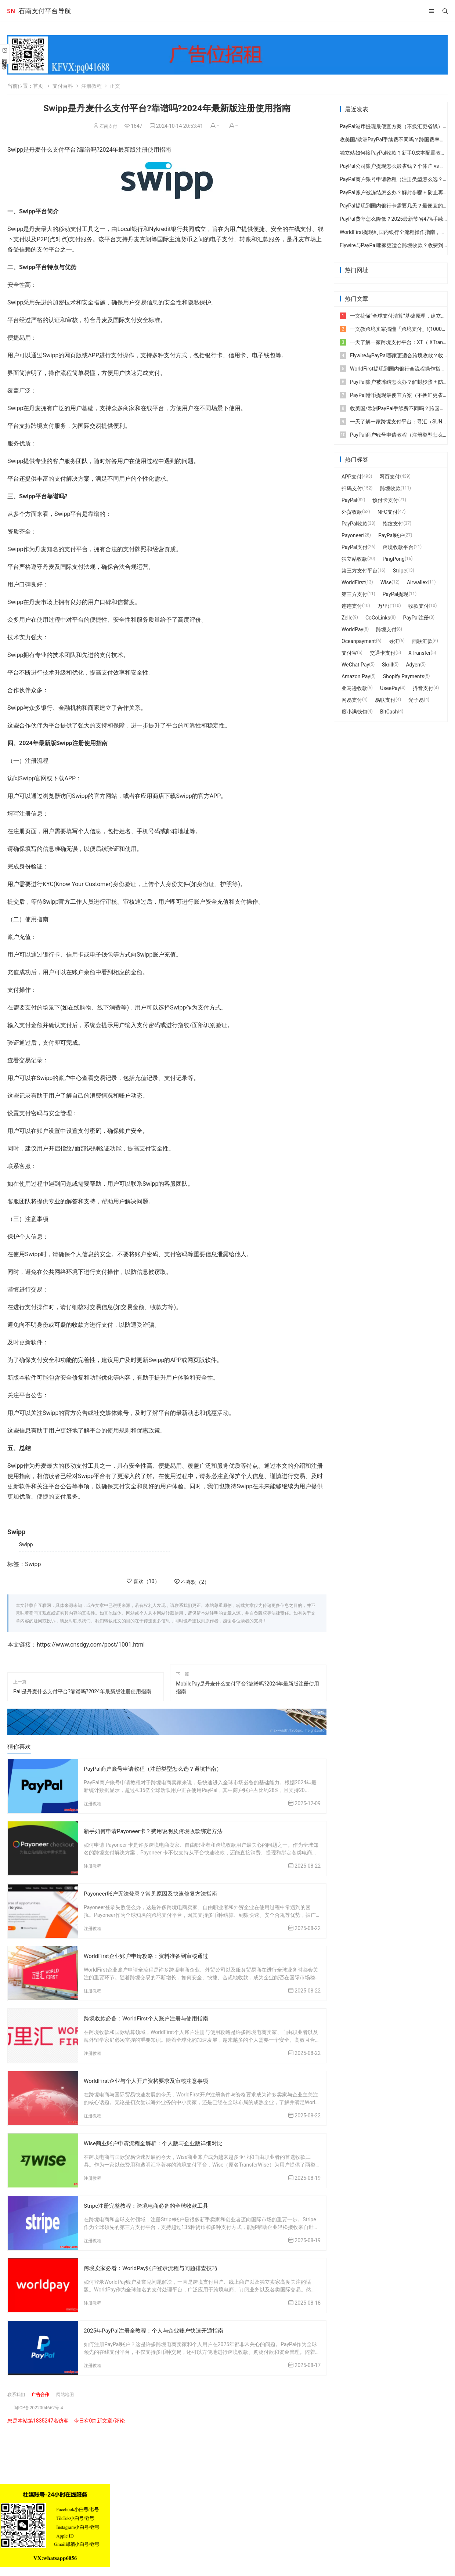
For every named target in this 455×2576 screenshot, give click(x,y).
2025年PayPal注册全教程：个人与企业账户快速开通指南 (158, 2327)
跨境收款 (390, 488)
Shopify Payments (403, 676)
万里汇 (385, 606)
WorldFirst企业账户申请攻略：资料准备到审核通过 (150, 1954)
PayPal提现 (396, 594)
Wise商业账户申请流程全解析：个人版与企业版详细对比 (158, 2141)
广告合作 (45, 2390)
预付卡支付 (385, 500)
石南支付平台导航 (44, 11)
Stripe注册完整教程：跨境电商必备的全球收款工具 (150, 2203)
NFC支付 (388, 512)
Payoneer (352, 535)
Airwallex (417, 582)
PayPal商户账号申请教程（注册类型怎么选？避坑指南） (157, 1768)
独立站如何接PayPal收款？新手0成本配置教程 (393, 153)
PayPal (349, 500)
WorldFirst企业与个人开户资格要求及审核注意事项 (150, 2078)
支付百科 (63, 86)
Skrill (387, 665)
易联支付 (385, 700)
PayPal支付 (355, 547)
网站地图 (72, 2390)
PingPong (394, 559)
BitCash (389, 712)
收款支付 (418, 606)
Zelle (347, 618)
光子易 (416, 700)
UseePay (390, 688)
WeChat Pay (355, 665)
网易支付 (352, 700)
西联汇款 (422, 641)
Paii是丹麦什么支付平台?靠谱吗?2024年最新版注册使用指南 (82, 1691)
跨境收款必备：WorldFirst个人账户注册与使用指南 (150, 2016)
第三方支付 (354, 594)
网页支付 (389, 477)
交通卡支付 (383, 653)
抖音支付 (423, 688)
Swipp (26, 1544)
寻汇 (394, 641)
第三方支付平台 (360, 571)
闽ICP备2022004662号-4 (42, 2404)
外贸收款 (352, 512)
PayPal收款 (355, 524)
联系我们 (17, 2390)
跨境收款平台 (398, 547)
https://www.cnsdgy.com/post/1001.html (91, 1644)
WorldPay (352, 629)
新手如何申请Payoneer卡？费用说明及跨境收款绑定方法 (157, 1830)
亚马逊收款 (354, 688)
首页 (38, 86)
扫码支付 (352, 488)
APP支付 (352, 477)
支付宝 (349, 653)
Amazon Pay (356, 676)
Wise (385, 582)
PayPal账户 (391, 535)
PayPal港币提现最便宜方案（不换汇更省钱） (391, 126)
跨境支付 (386, 629)
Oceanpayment (359, 641)
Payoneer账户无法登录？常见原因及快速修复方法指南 (154, 1892)
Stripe (399, 571)
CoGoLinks (377, 618)
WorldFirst (353, 582)
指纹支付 (393, 524)
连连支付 (352, 606)
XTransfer (419, 653)
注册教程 (91, 86)
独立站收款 (354, 559)
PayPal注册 (416, 618)
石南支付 (108, 126)
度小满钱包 (354, 712)
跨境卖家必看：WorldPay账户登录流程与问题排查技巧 (155, 2265)
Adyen (413, 665)
